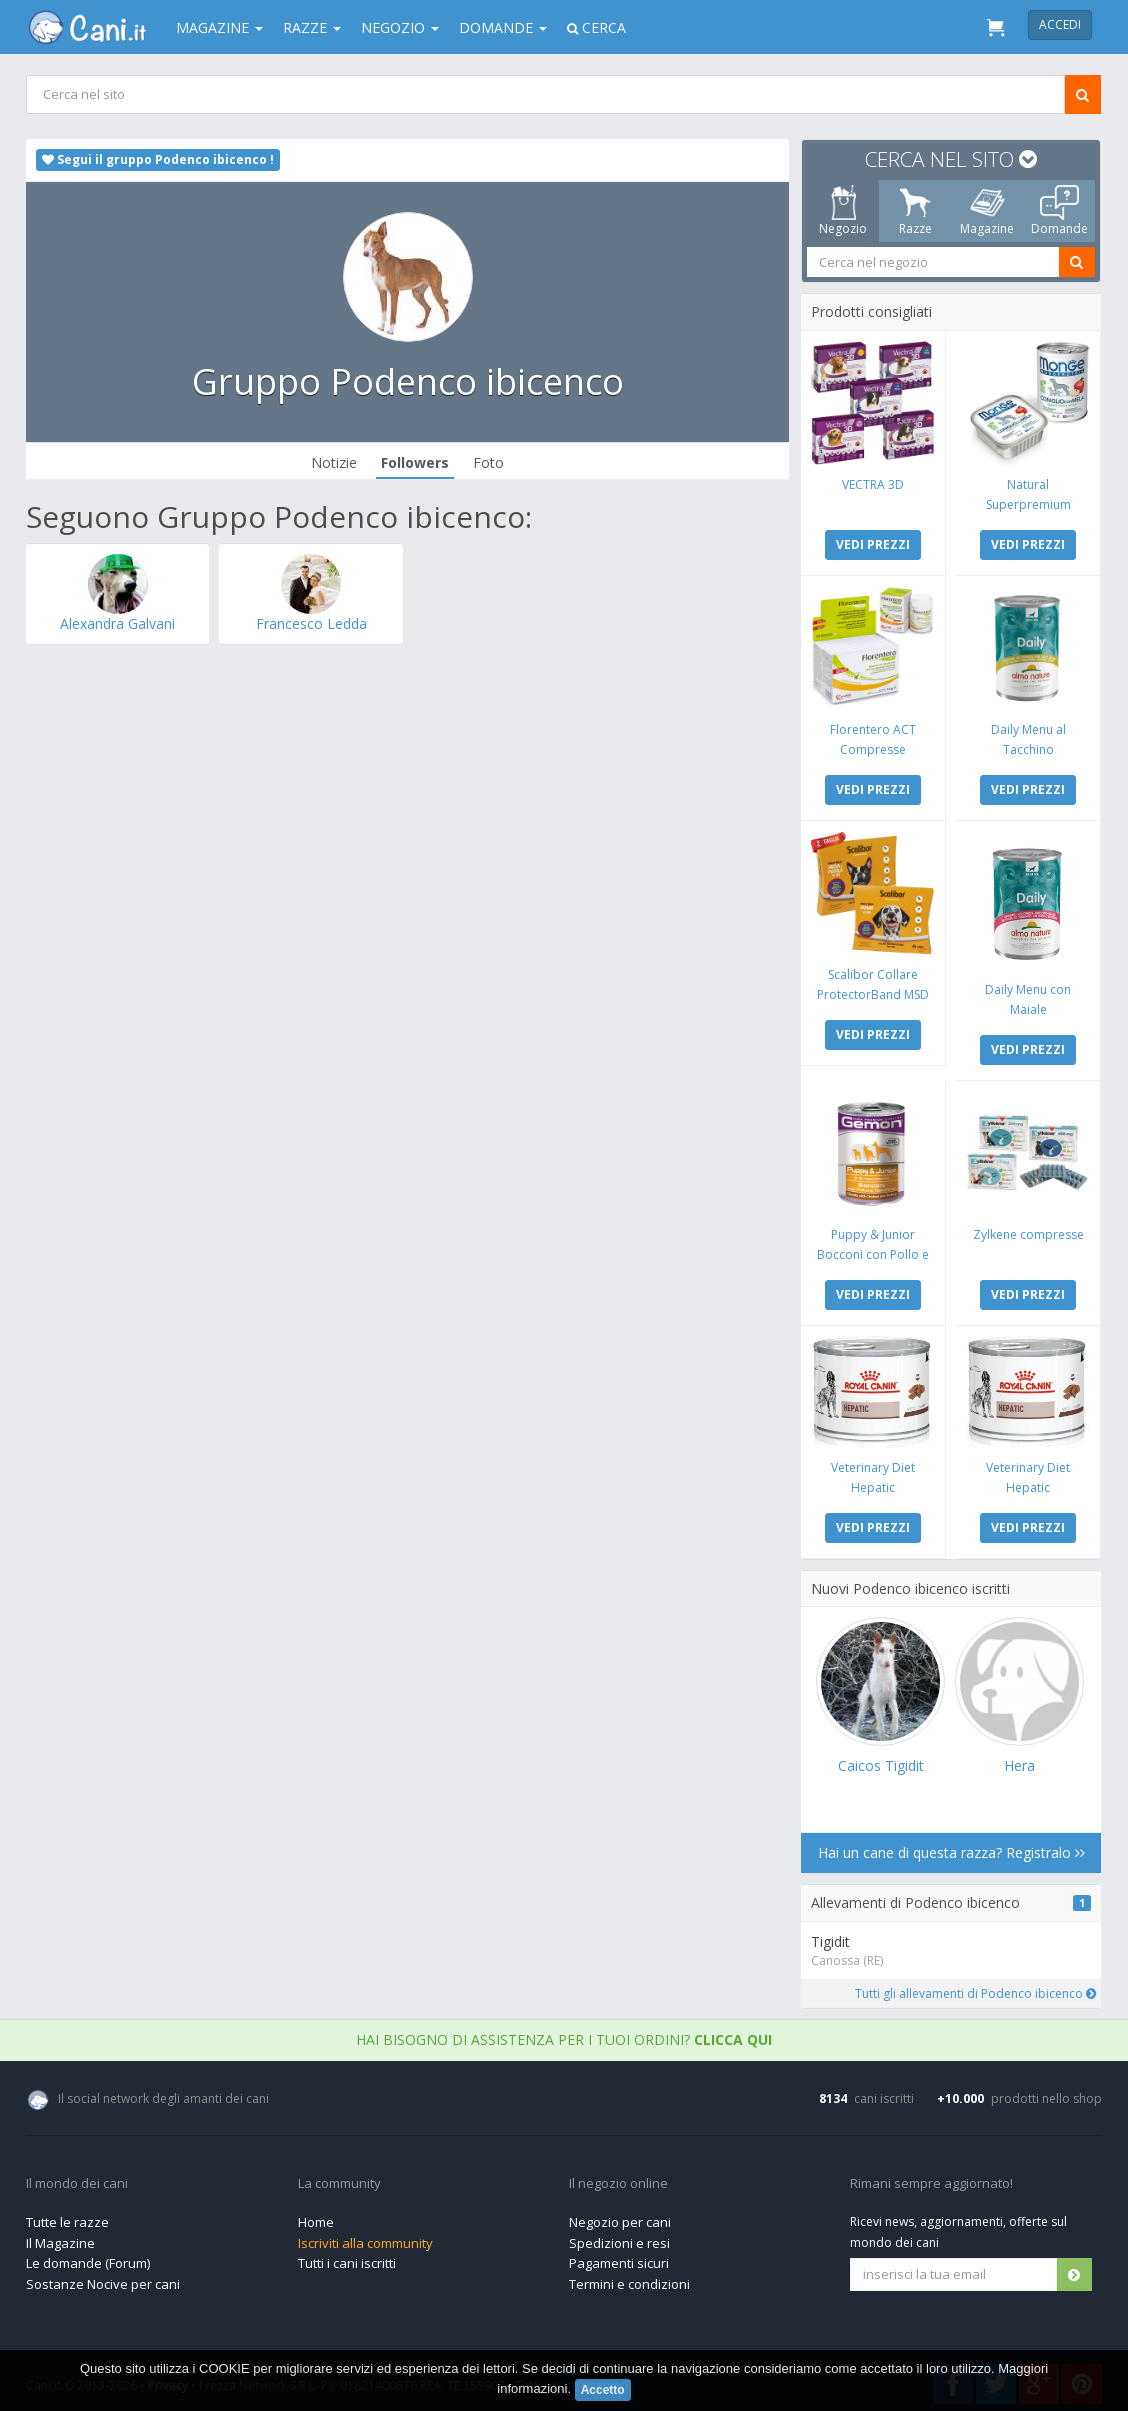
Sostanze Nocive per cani (103, 2279)
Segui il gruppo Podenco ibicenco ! (158, 159)
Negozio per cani (620, 2217)
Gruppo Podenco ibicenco (408, 381)
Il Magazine (60, 2238)
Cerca (596, 27)
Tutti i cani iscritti (347, 2258)
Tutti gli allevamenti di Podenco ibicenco (975, 1988)
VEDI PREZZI (874, 543)
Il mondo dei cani (77, 2179)
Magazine (219, 27)
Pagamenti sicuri (619, 2258)
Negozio (400, 27)
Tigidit (832, 1936)
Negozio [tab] (844, 211)
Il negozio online (618, 2179)
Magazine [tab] (988, 211)
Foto (489, 462)
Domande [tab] (1059, 211)
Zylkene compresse (1028, 1230)
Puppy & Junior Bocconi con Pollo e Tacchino (874, 1250)
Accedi (1060, 24)
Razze (312, 27)
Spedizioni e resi (619, 2238)
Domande (503, 27)
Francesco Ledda (311, 623)
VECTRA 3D (874, 483)
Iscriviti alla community (365, 2238)
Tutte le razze (67, 2217)
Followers (416, 462)
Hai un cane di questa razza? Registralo (951, 1847)
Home (316, 2217)
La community (339, 2179)
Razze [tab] (915, 211)
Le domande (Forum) (88, 2258)
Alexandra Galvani (117, 623)
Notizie (335, 462)
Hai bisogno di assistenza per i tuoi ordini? (564, 2034)
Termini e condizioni (629, 2279)
